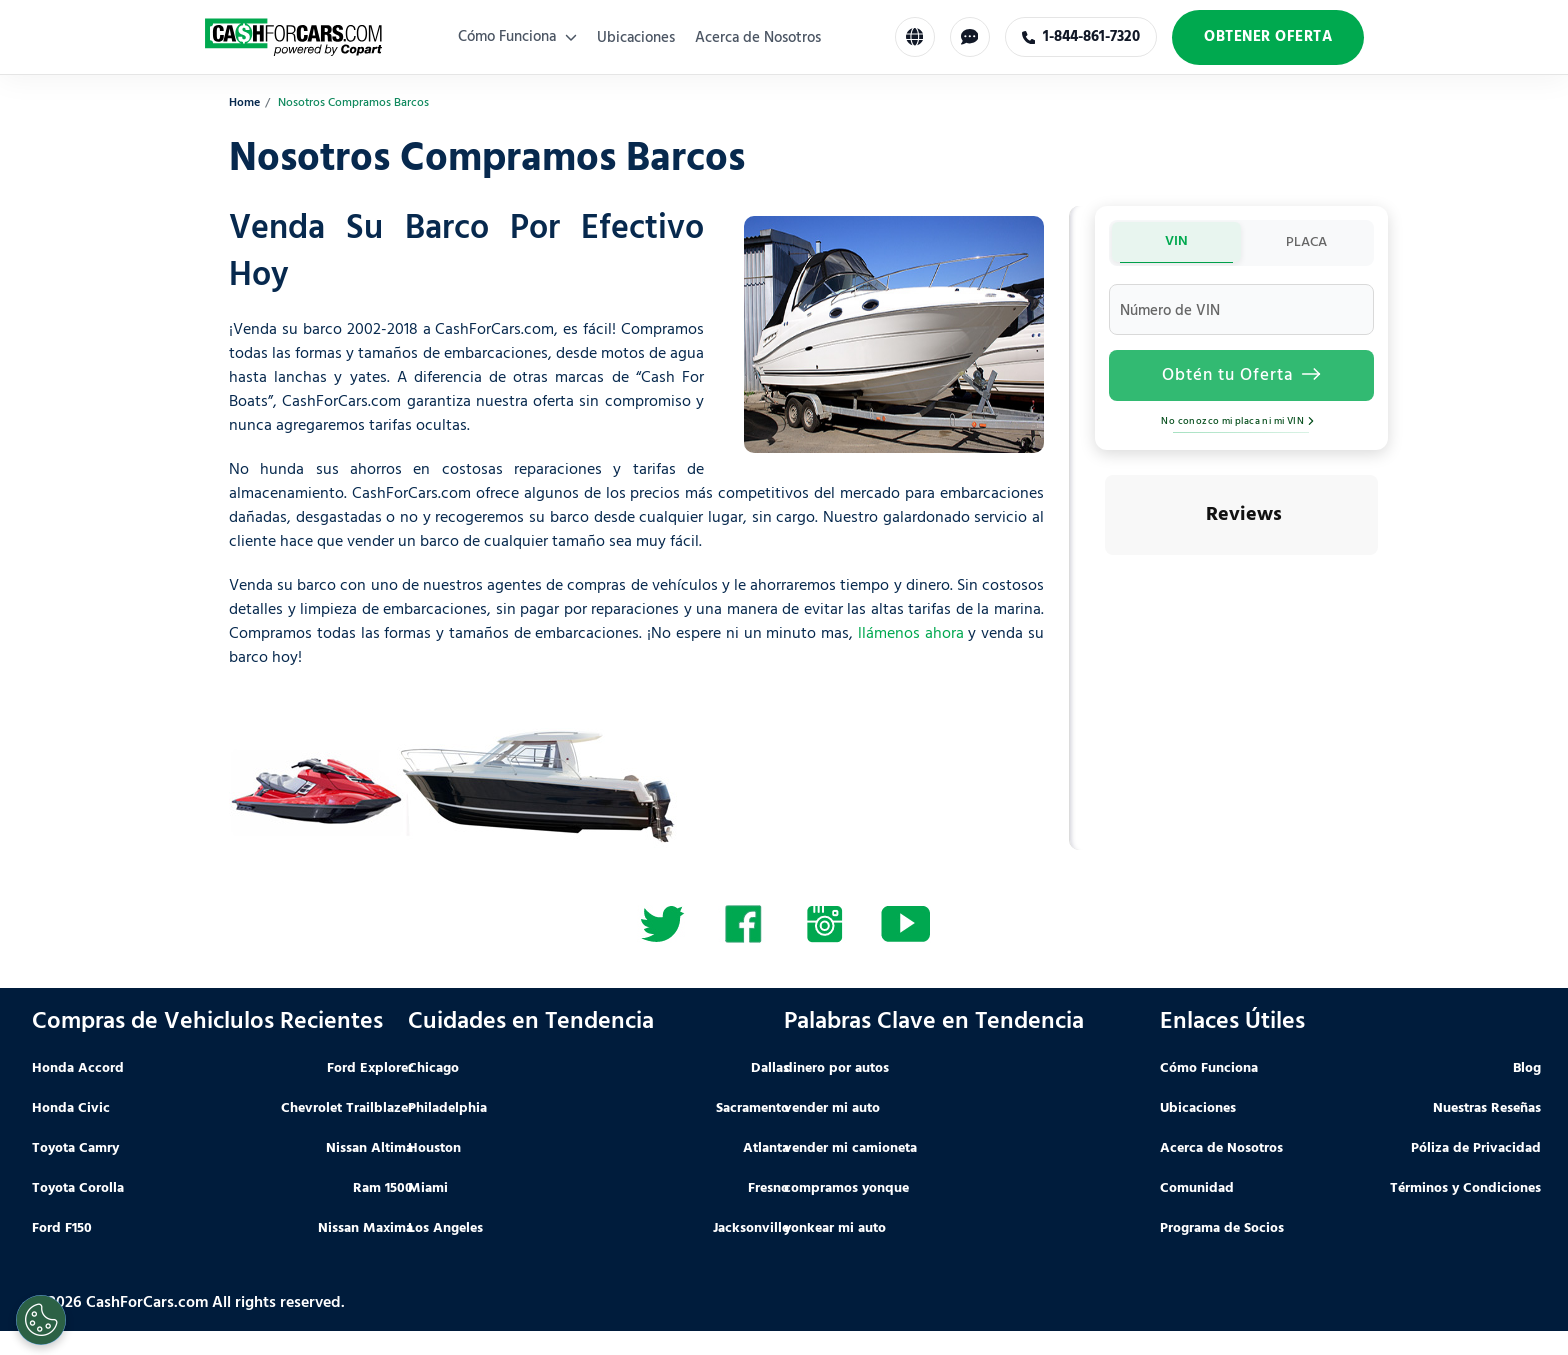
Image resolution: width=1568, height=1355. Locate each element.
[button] (1105, 575)
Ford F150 (62, 1228)
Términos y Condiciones (1465, 1188)
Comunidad (1197, 1188)
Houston (434, 1148)
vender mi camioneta (850, 1148)
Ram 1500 (383, 1188)
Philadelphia (447, 1108)
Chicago (433, 1068)
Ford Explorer (370, 1068)
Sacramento (752, 1108)
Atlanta (766, 1148)
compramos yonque (846, 1188)
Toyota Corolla (78, 1188)
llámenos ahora (911, 634)
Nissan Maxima (365, 1228)
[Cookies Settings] (41, 1320)
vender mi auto (832, 1108)
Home (244, 103)
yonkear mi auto (835, 1228)
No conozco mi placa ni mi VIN (1241, 421)
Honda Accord (78, 1068)
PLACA (1306, 242)
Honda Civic (71, 1108)
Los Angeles (445, 1228)
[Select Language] (915, 37)
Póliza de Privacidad (1476, 1148)
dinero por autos (836, 1068)
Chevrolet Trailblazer (347, 1108)
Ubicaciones (636, 38)
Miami (428, 1188)
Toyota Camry (75, 1148)
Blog (1527, 1068)
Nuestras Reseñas (1487, 1108)
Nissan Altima (369, 1148)
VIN (1176, 241)
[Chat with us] (970, 37)
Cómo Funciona (517, 37)
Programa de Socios (1222, 1228)
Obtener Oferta (1268, 37)
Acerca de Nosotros (758, 38)
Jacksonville (751, 1228)
